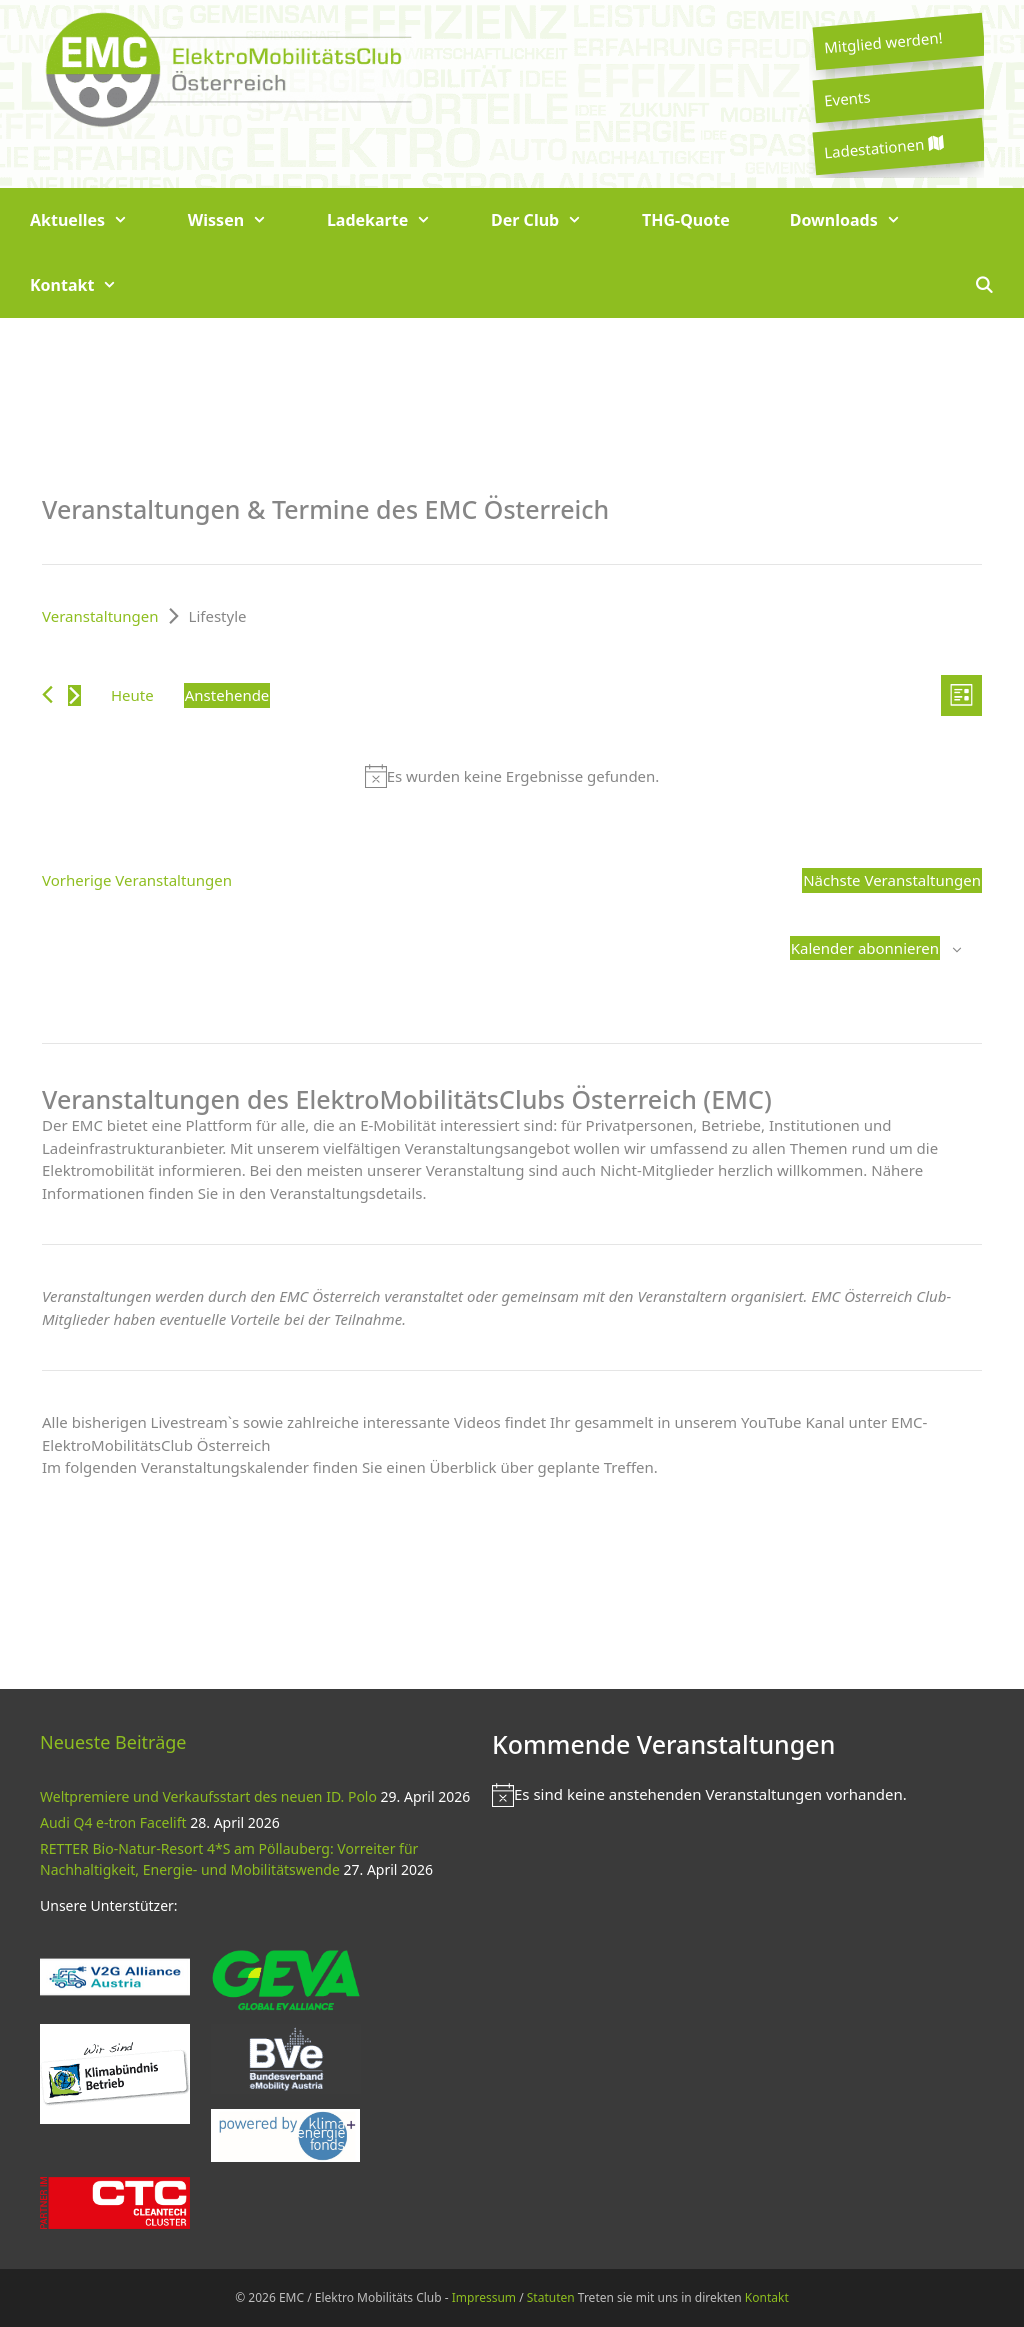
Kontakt (88, 285)
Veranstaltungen (100, 616)
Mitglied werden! (883, 42)
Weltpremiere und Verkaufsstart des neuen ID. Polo (208, 1796)
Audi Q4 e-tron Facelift (113, 1822)
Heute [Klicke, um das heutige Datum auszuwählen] (132, 695)
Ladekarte (394, 220)
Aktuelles (94, 220)
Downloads (860, 220)
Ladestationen (883, 147)
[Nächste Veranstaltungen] (74, 695)
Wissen (242, 220)
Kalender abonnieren (865, 948)
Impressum (484, 2297)
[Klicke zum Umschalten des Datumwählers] (227, 695)
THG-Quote (686, 220)
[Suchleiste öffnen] (983, 285)
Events (847, 98)
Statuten (551, 2297)
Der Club (551, 220)
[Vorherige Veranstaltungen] (47, 694)
